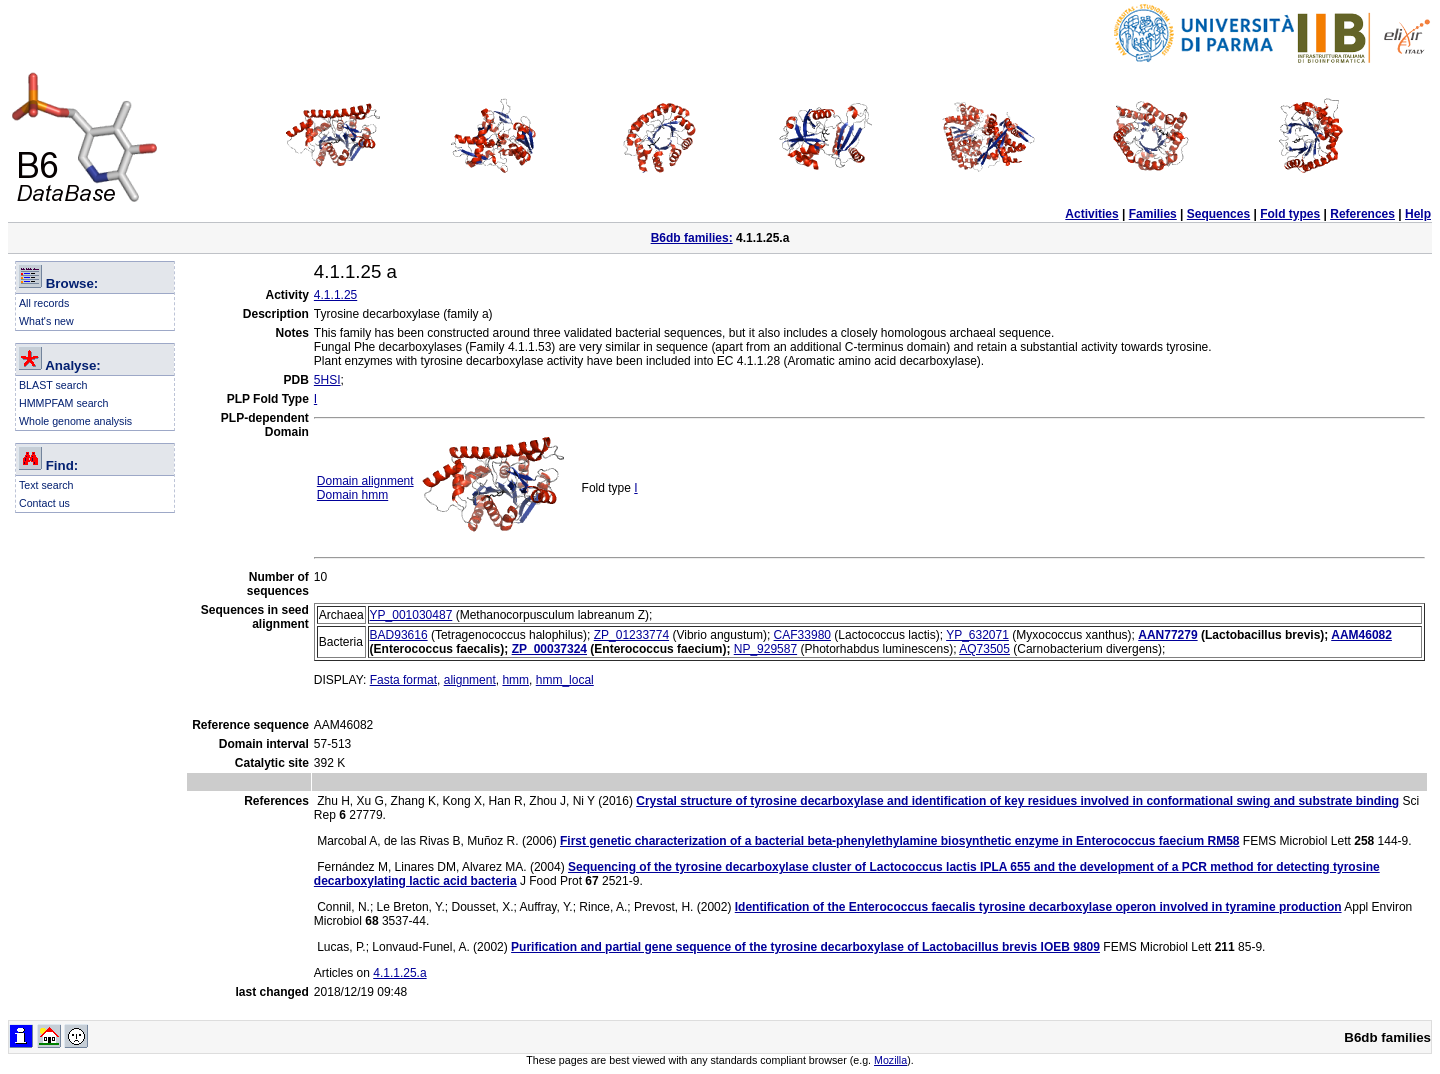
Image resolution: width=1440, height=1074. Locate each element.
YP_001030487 (411, 615)
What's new (46, 321)
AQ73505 (984, 649)
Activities (1091, 214)
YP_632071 (977, 635)
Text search (46, 485)
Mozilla (890, 1060)
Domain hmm (352, 495)
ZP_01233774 (631, 635)
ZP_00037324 (549, 649)
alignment (470, 680)
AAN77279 (1167, 635)
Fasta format (403, 680)
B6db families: (692, 238)
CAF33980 (802, 635)
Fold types (1290, 214)
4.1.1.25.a (399, 973)
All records (44, 303)
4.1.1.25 (335, 295)
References (1362, 214)
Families (1153, 214)
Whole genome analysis (75, 421)
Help (1418, 214)
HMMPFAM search (63, 403)
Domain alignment (365, 481)
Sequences (1218, 214)
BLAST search (53, 385)
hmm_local (565, 680)
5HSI (327, 380)
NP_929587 (765, 649)
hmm (515, 680)
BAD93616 (399, 635)
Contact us (44, 503)
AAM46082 (1361, 635)
